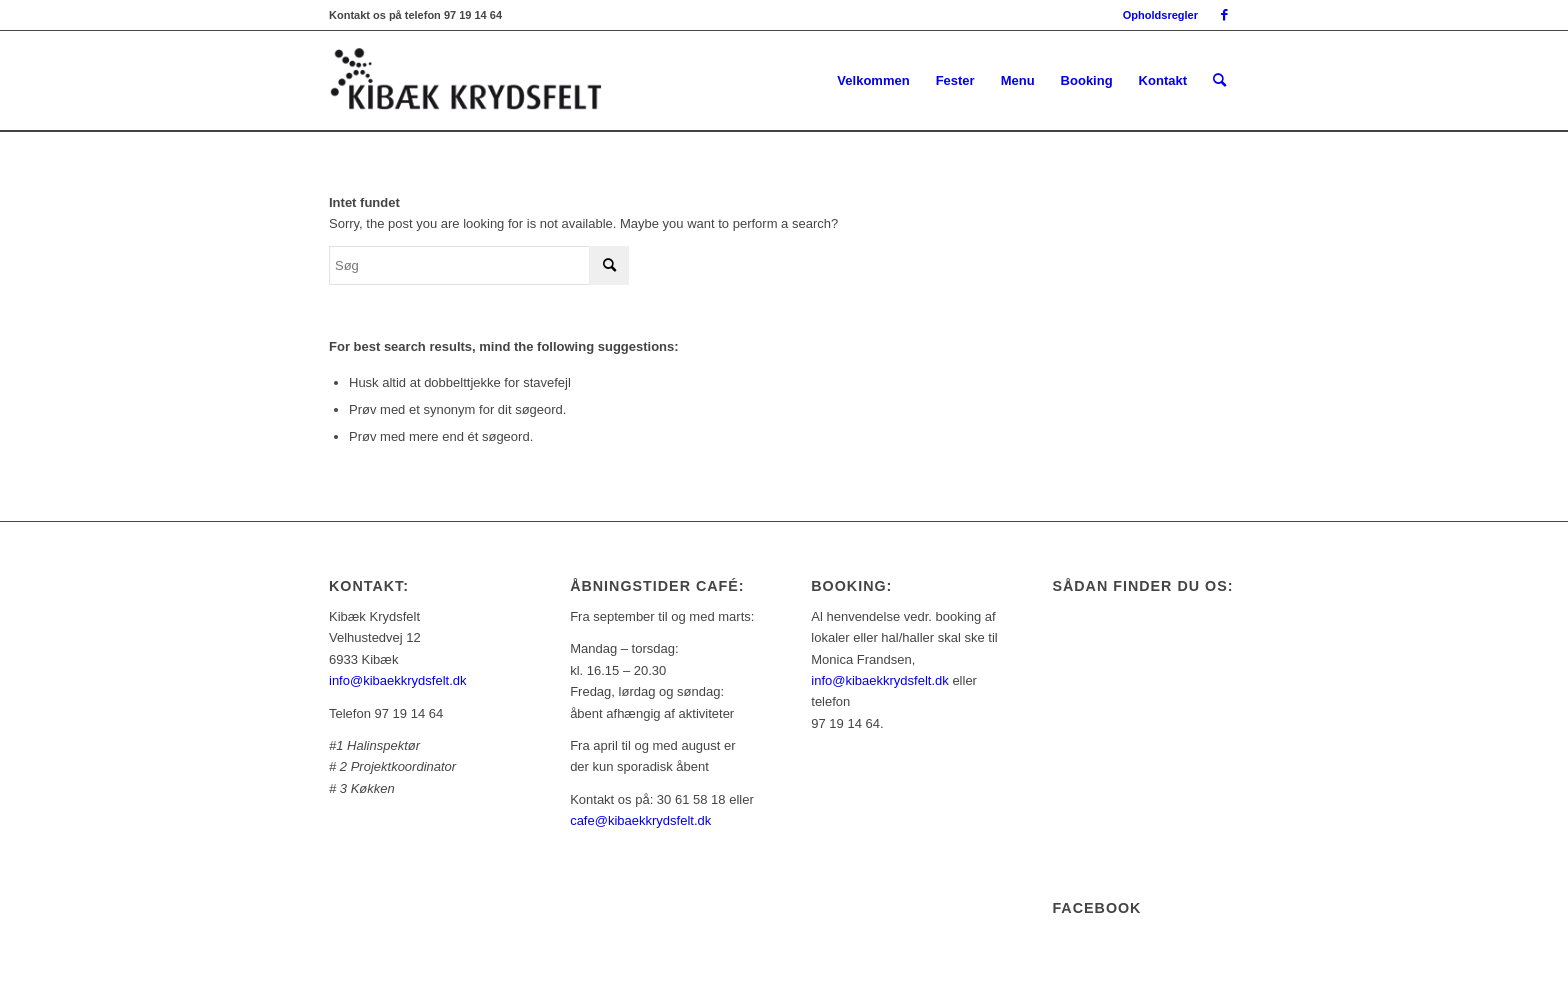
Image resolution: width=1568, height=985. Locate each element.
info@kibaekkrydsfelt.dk (397, 680)
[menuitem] (1155, 15)
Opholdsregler (1160, 15)
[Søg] (1219, 81)
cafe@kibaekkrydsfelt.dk (640, 820)
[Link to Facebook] (1224, 15)
